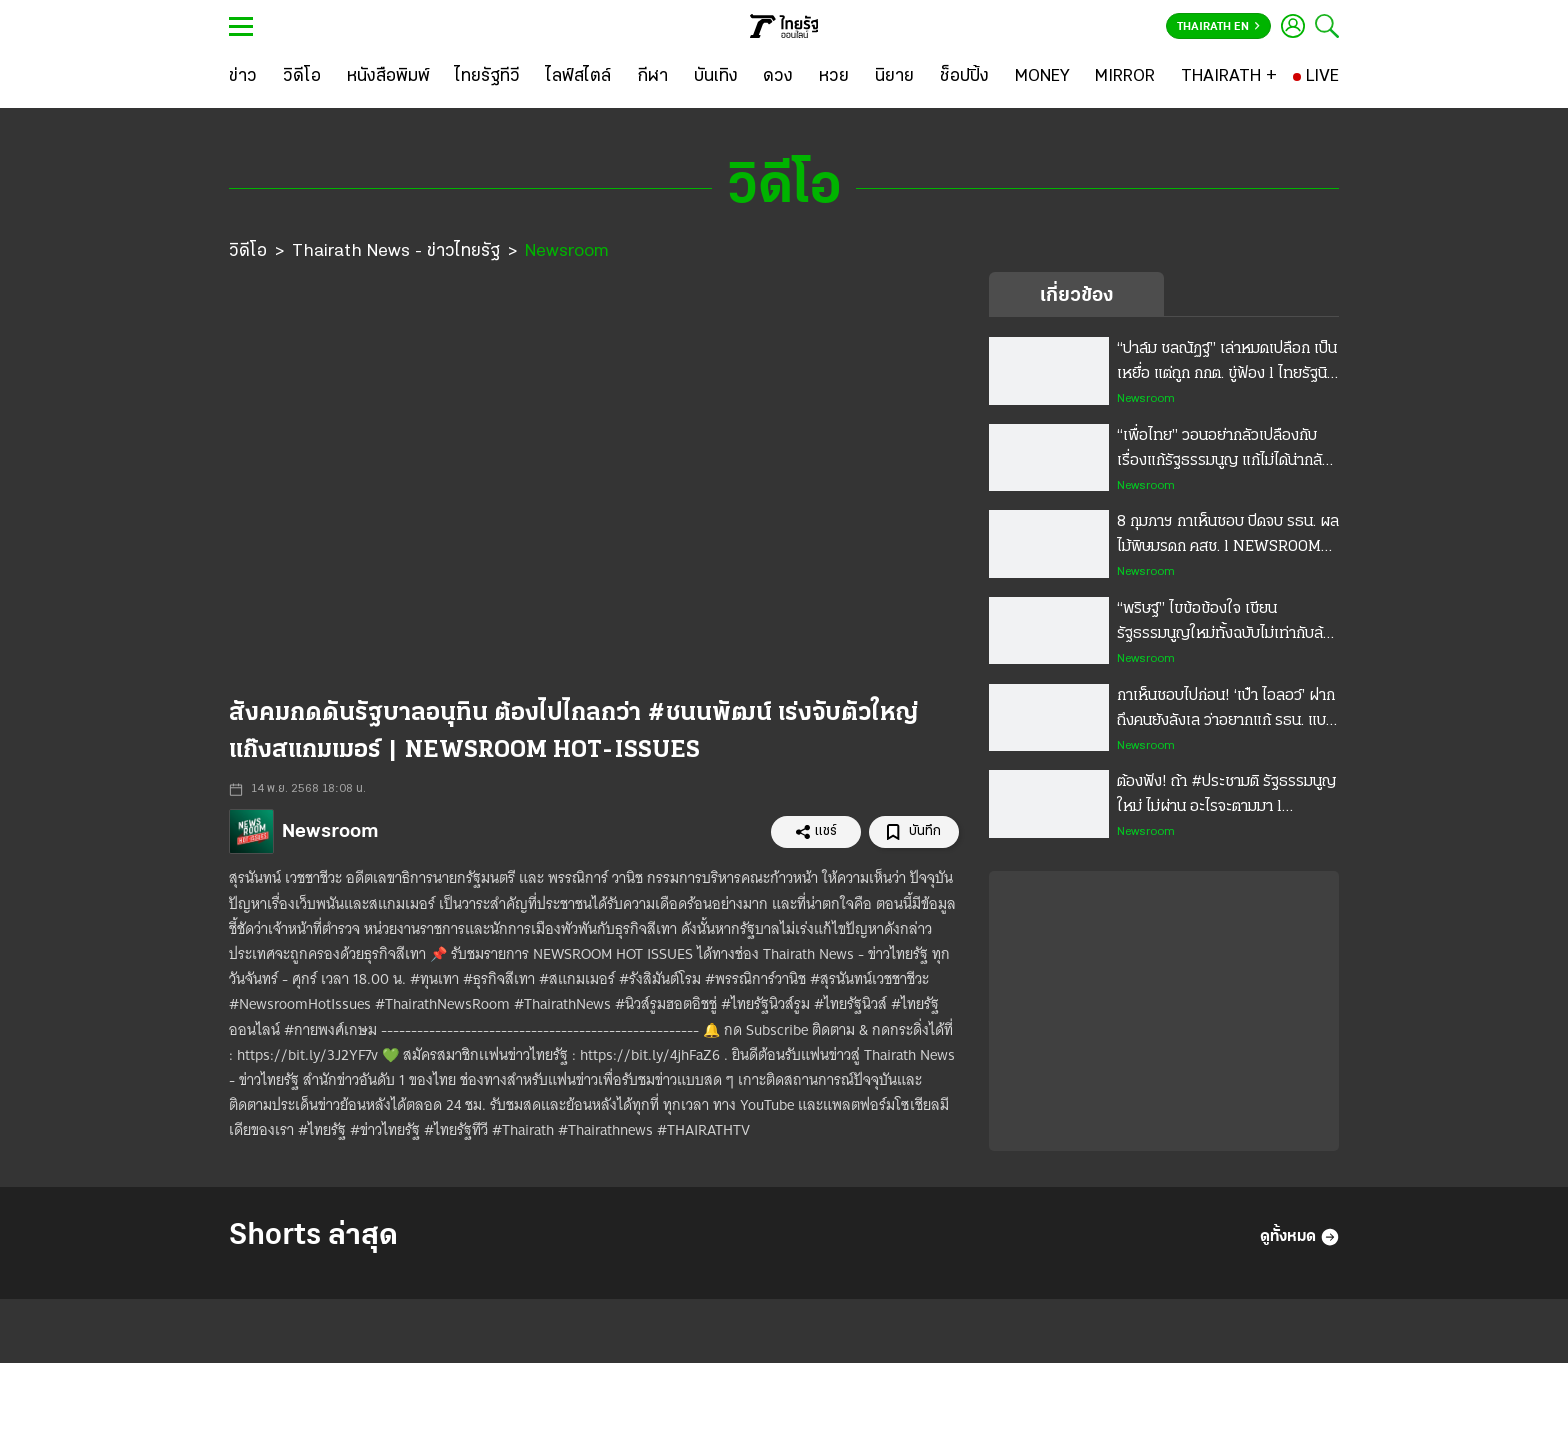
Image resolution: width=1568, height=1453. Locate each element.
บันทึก (913, 832)
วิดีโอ (248, 251)
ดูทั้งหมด (1299, 1237)
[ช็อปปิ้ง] (964, 77)
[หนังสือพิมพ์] (388, 77)
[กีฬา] (652, 77)
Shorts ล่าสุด (313, 1236)
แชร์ (816, 832)
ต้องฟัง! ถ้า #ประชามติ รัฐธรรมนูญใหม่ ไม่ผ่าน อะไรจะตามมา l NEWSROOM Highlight (1226, 797)
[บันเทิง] (716, 77)
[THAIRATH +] (1229, 77)
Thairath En (1218, 27)
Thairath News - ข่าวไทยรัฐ (396, 251)
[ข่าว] (243, 77)
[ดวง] (778, 77)
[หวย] (834, 77)
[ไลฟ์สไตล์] (578, 77)
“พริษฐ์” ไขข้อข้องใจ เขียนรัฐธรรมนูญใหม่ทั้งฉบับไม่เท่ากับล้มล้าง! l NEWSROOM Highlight (1224, 624)
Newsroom (567, 251)
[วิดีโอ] (302, 77)
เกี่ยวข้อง (1076, 296)
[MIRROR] (1125, 77)
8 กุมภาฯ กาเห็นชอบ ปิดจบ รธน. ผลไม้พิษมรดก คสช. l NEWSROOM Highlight (1228, 537)
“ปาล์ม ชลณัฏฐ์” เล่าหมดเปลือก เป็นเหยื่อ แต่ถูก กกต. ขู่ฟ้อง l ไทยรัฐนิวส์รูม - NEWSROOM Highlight (1227, 364)
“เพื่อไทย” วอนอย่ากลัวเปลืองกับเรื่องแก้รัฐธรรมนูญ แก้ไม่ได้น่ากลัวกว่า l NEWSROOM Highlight (1223, 451)
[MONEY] (1042, 77)
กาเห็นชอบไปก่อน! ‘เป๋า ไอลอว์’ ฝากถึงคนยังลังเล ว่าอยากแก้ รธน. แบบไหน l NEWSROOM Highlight (1226, 711)
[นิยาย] (894, 77)
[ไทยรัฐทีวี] (487, 77)
